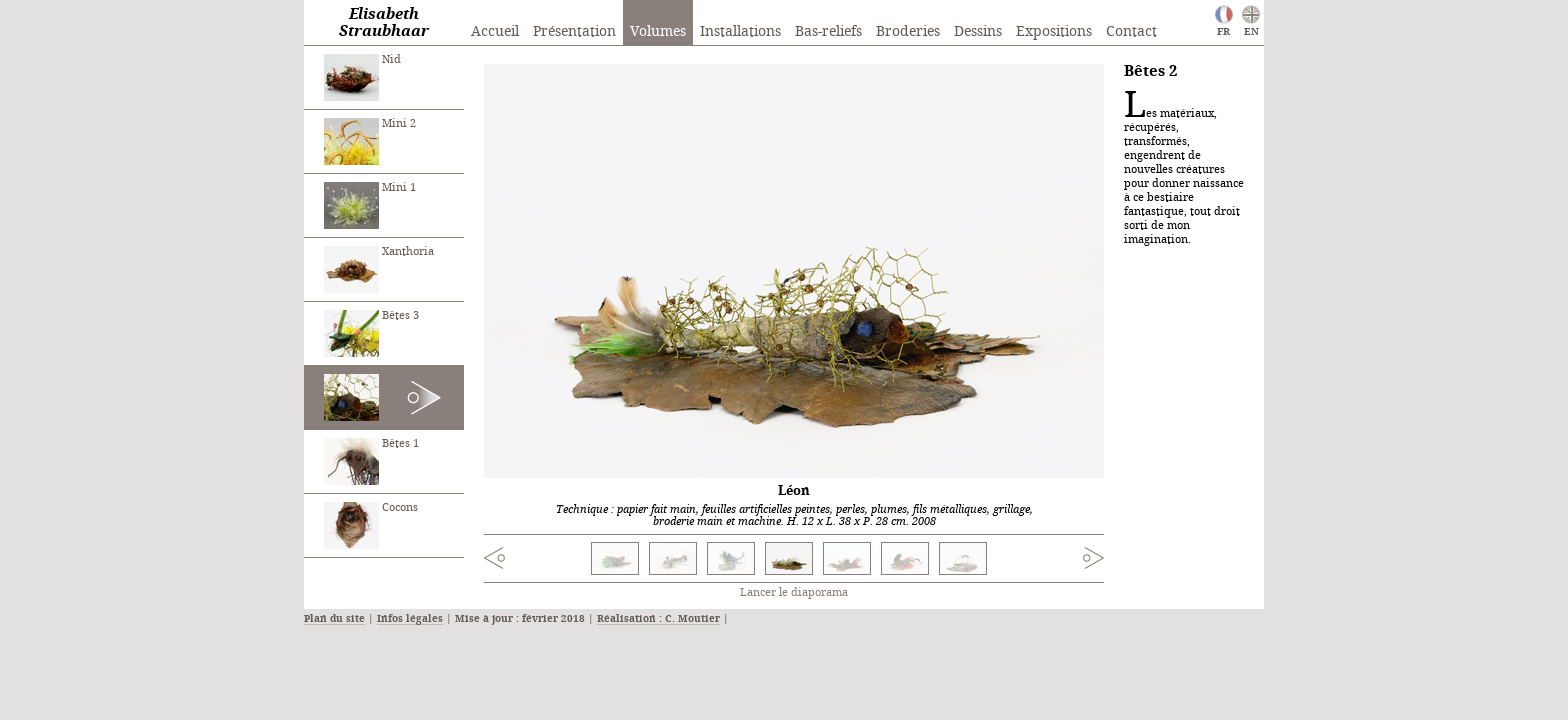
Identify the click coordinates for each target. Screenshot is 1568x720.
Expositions (1054, 32)
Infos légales (410, 619)
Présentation (574, 32)
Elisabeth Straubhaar (384, 23)
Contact (1131, 32)
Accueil (495, 32)
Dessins (978, 32)
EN (1251, 32)
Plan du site (334, 619)
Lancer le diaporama (794, 593)
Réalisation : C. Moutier (658, 619)
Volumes (658, 32)
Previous (535, 561)
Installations (740, 32)
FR (1223, 32)
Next (1053, 558)
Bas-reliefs (828, 32)
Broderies (908, 32)
